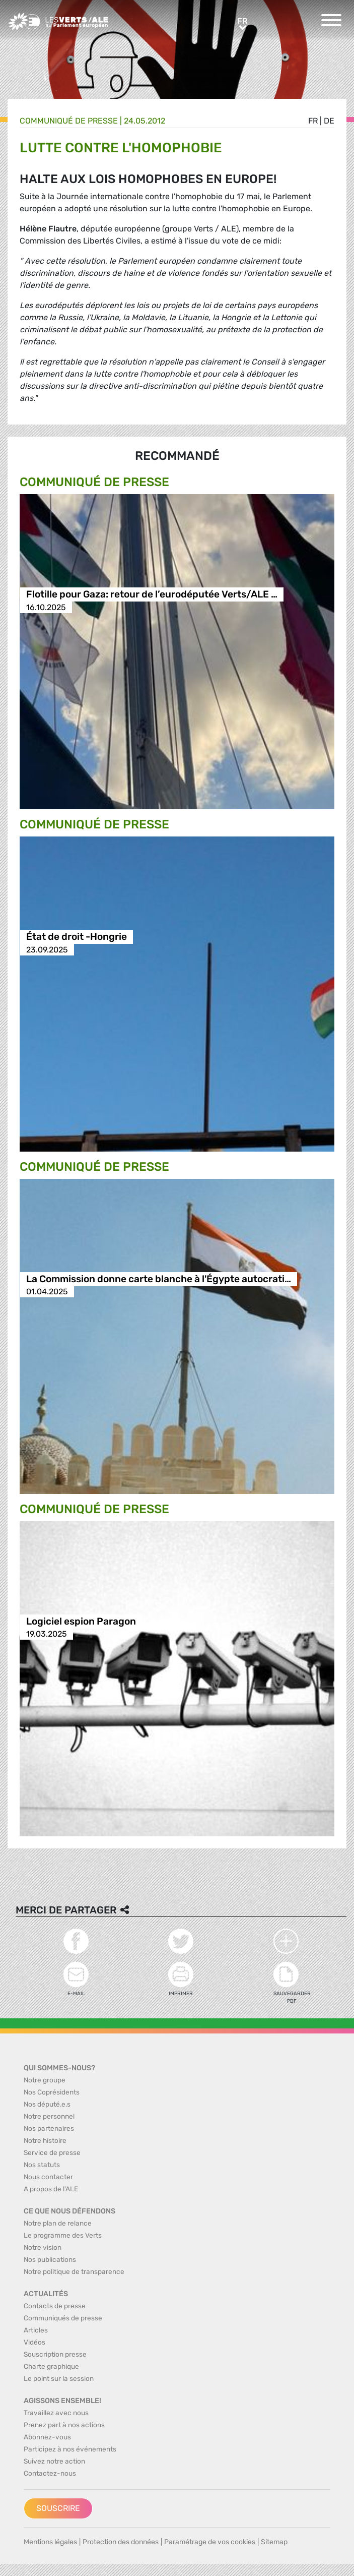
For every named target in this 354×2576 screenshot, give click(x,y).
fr (313, 121)
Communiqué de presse (69, 121)
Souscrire (58, 2508)
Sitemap (274, 2542)
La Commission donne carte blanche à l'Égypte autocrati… (158, 1279)
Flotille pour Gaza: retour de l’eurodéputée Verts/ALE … (151, 595)
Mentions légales (50, 2542)
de (329, 121)
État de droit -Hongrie (76, 937)
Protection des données (121, 2542)
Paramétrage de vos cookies (209, 2542)
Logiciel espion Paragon (81, 1621)
